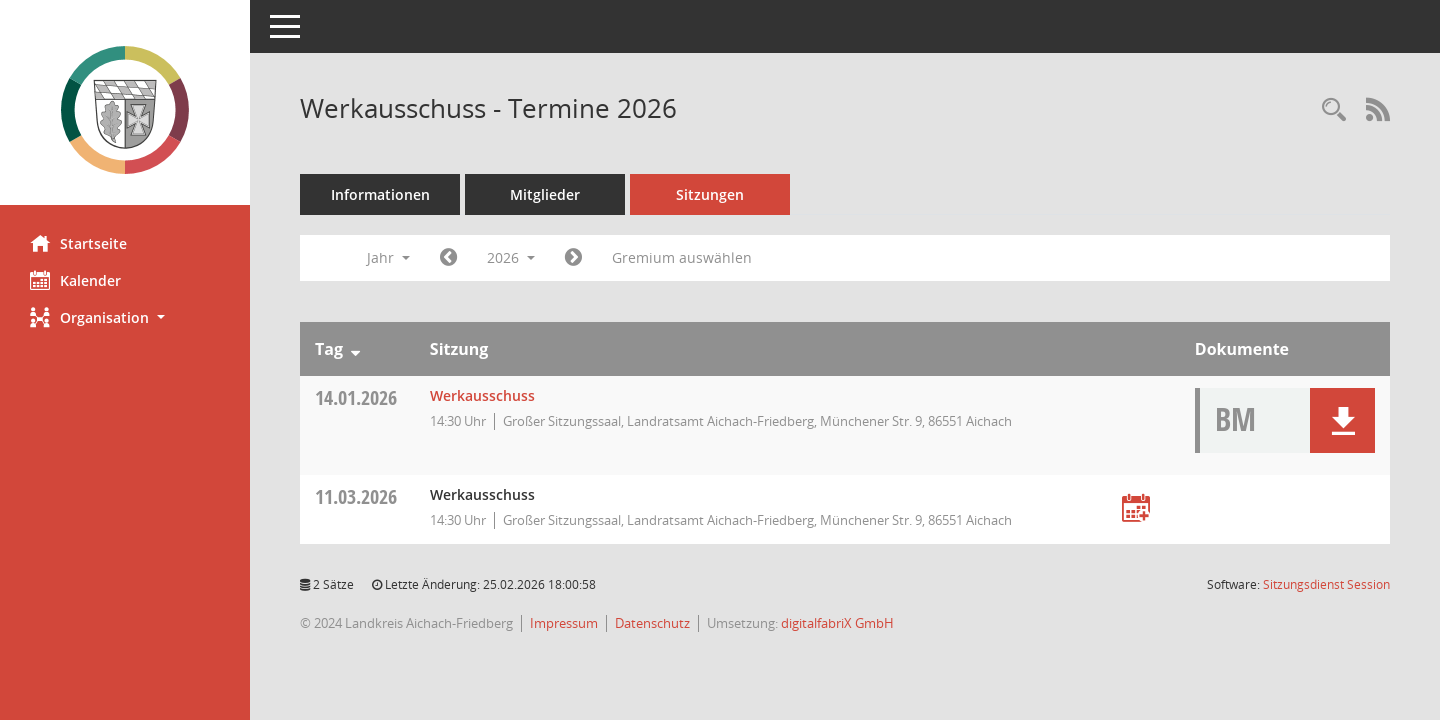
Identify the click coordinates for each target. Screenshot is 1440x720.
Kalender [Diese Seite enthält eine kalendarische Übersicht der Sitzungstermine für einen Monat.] (75, 280)
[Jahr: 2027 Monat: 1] (573, 258)
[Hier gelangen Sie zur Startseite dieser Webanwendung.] (125, 110)
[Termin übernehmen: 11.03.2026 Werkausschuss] (1136, 509)
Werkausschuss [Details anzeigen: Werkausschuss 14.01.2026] (482, 395)
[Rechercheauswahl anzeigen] (1334, 110)
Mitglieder (545, 194)
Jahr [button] (388, 257)
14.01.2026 (356, 397)
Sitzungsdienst (1326, 584)
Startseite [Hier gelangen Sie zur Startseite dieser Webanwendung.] (78, 243)
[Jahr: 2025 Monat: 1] (448, 258)
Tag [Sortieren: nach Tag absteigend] (329, 349)
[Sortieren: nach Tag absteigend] (355, 349)
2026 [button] (511, 257)
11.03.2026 (356, 496)
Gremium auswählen (682, 257)
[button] (125, 317)
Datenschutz (652, 623)
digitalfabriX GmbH (837, 623)
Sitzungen (710, 194)
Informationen (380, 194)
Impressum (564, 623)
